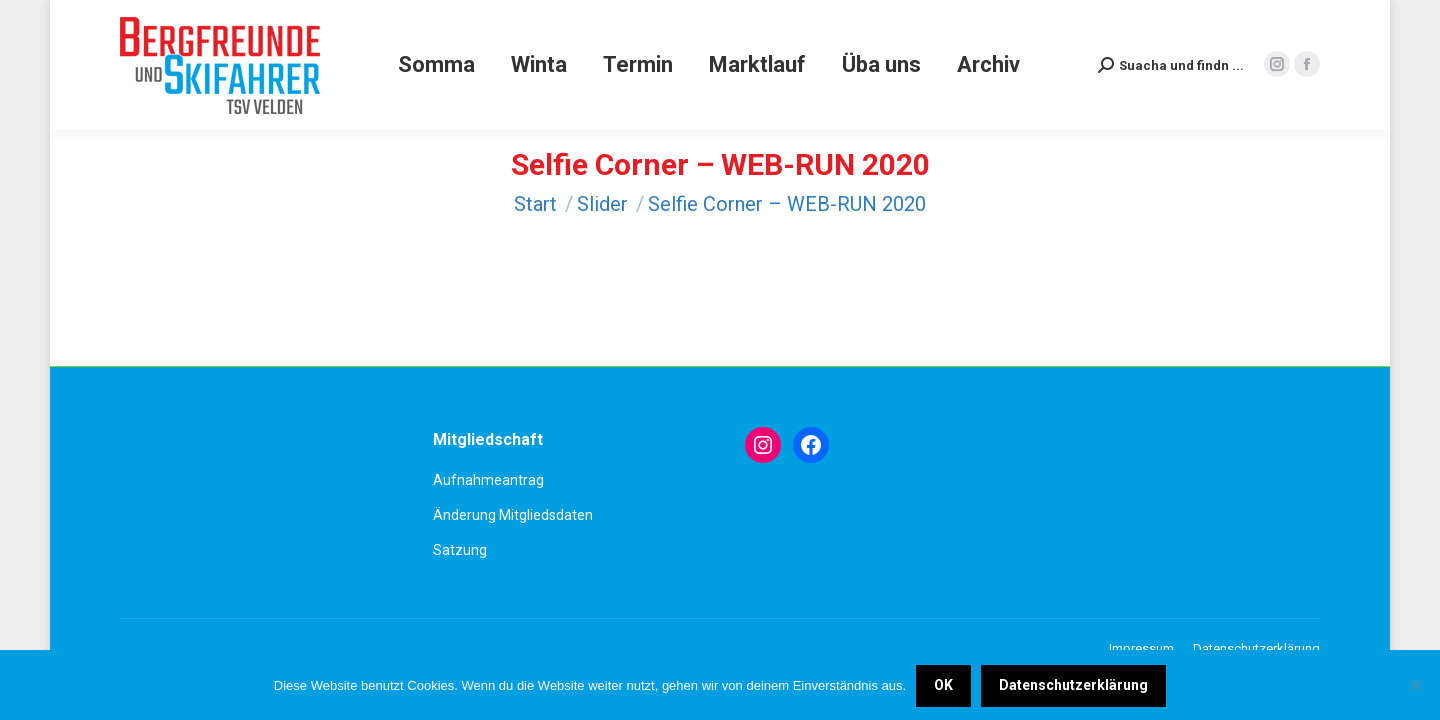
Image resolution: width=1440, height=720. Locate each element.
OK (943, 685)
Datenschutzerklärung (1073, 685)
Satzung (460, 550)
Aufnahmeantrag (488, 480)
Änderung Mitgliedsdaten (513, 515)
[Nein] (1415, 685)
